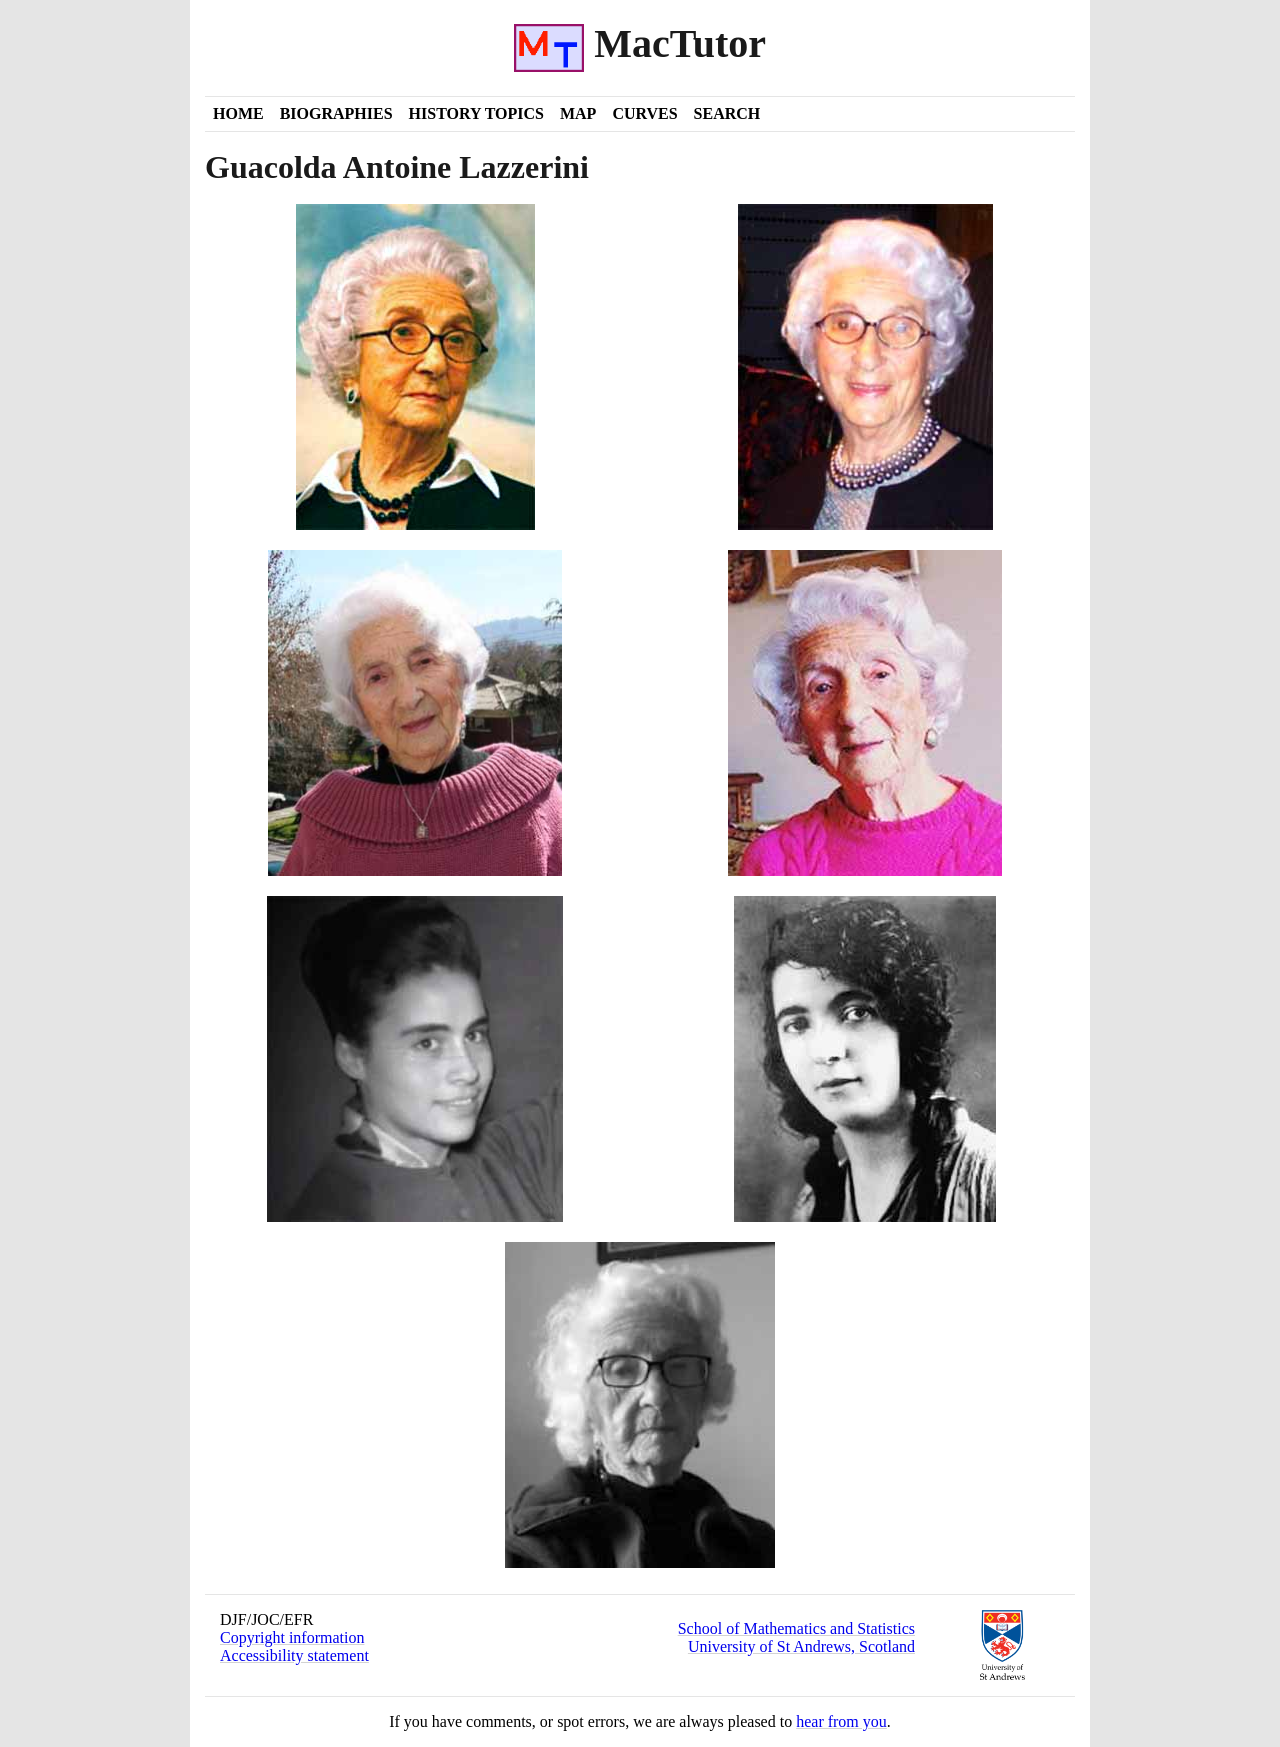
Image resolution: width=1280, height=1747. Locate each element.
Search (727, 113)
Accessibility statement (294, 1655)
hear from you (841, 1721)
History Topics (476, 113)
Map (578, 113)
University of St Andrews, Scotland (801, 1646)
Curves (644, 113)
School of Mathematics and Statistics (796, 1628)
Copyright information (292, 1637)
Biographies (336, 113)
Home (238, 113)
